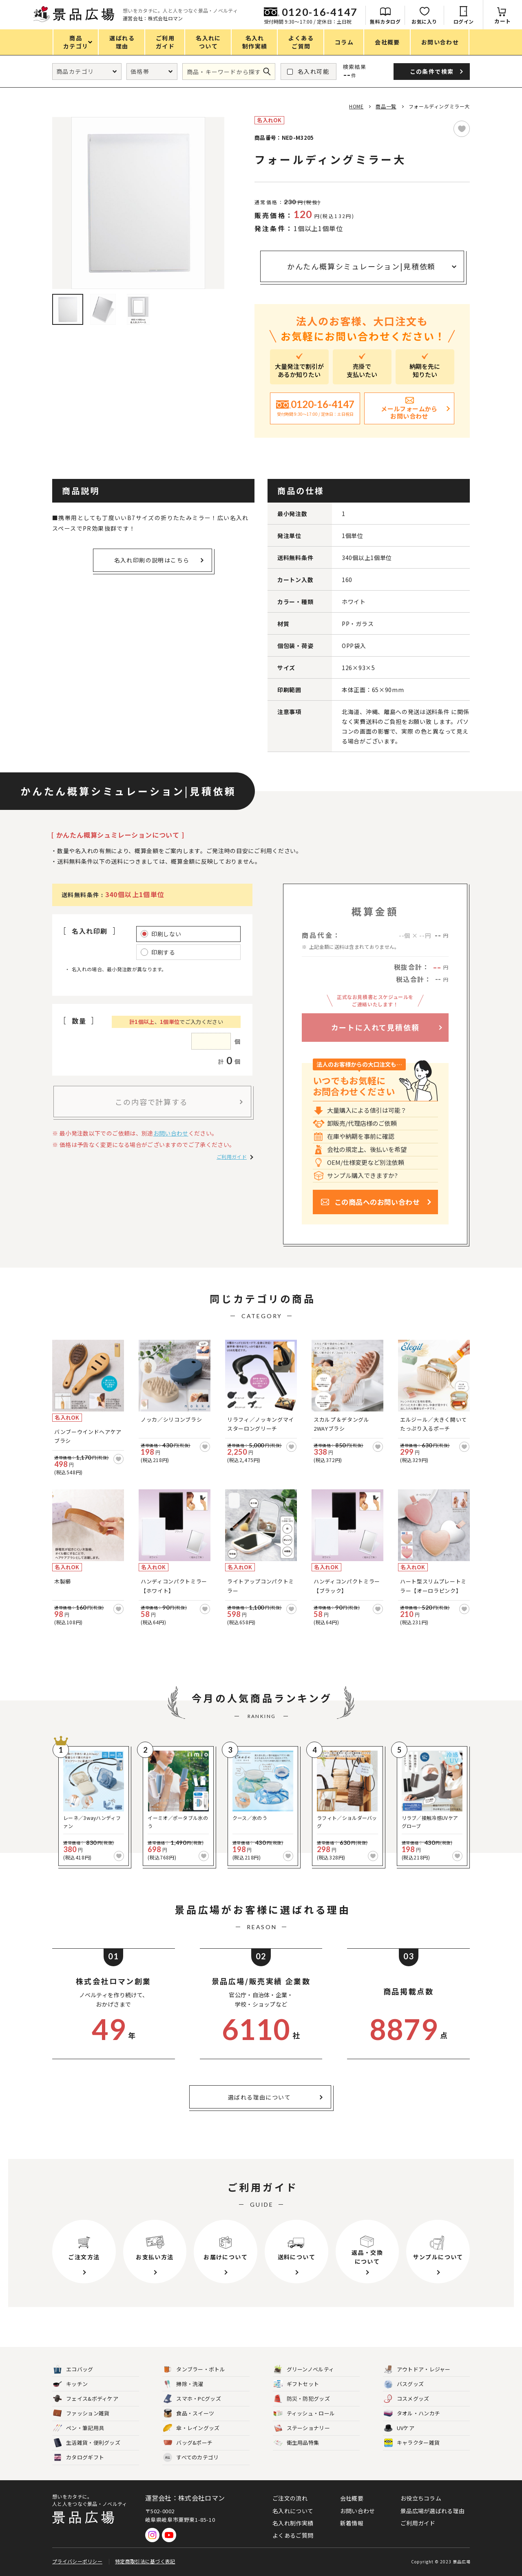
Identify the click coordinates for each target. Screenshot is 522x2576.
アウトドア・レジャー (417, 2369)
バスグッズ (404, 2384)
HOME (356, 106)
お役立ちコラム (420, 2498)
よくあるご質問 (292, 2535)
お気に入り (424, 21)
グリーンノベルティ (304, 2369)
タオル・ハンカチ (412, 2413)
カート (502, 21)
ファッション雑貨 (81, 2413)
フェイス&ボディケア (85, 2399)
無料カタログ (385, 21)
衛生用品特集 (296, 2443)
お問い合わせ (170, 1133)
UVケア (399, 2428)
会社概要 (351, 2498)
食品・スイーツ (188, 2413)
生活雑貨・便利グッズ (86, 2443)
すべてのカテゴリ (191, 2457)
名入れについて (292, 2511)
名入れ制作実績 (292, 2523)
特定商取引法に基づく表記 (145, 2561)
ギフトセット (296, 2384)
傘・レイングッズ (191, 2428)
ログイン (463, 21)
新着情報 (351, 2523)
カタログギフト (78, 2457)
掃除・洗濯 (183, 2384)
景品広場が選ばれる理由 (432, 2511)
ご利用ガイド (232, 1156)
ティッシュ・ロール (304, 2413)
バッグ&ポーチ (187, 2443)
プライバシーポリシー (77, 2561)
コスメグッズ (406, 2399)
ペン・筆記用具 (78, 2428)
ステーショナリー (302, 2428)
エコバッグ (73, 2369)
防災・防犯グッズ (302, 2399)
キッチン (70, 2384)
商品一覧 (386, 106)
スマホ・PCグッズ (192, 2399)
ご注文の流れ (289, 2498)
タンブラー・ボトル (194, 2369)
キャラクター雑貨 (412, 2443)
